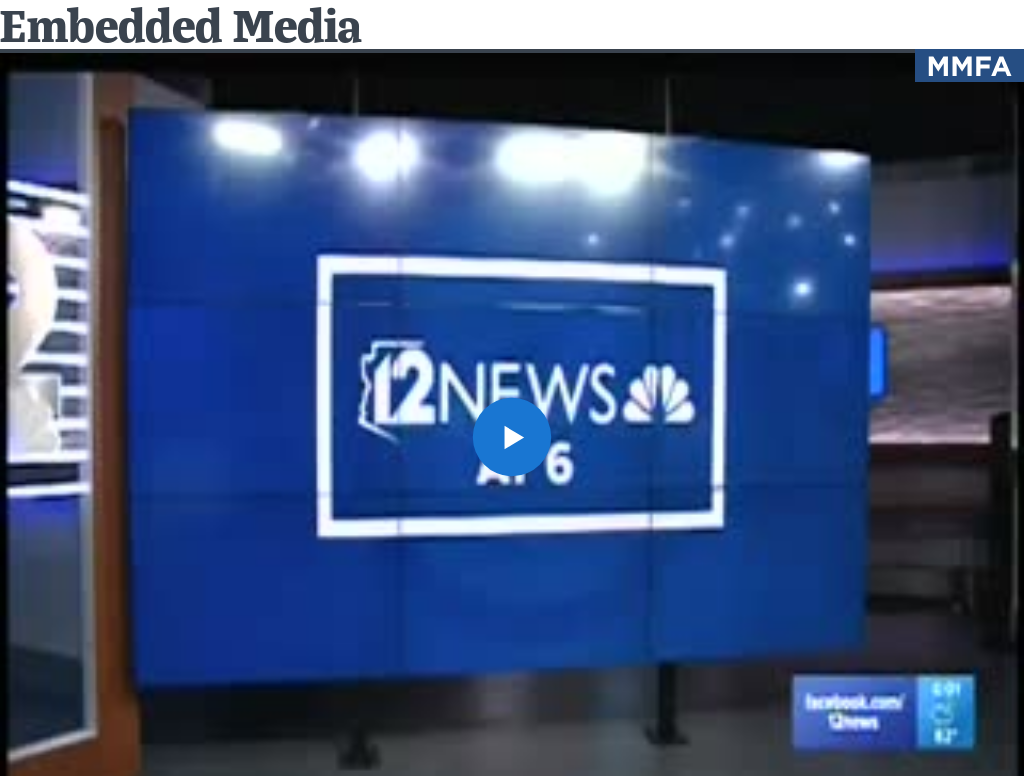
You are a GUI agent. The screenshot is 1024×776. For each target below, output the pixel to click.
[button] (512, 437)
